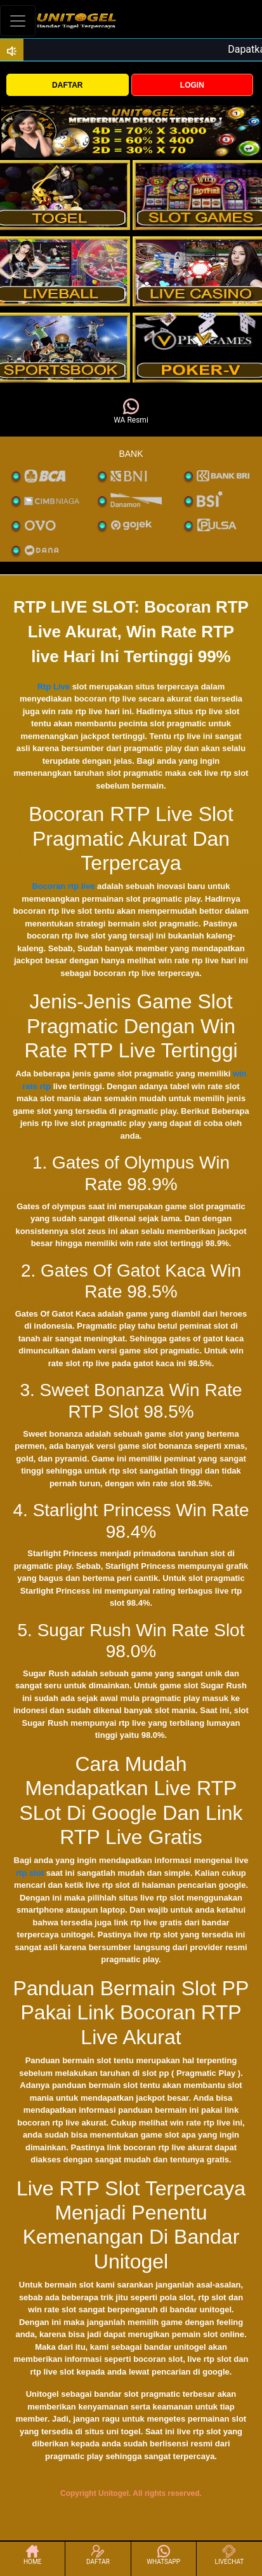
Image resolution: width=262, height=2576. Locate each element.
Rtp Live (53, 686)
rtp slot (30, 1873)
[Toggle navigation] (18, 20)
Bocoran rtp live (63, 886)
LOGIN (192, 85)
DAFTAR (67, 85)
